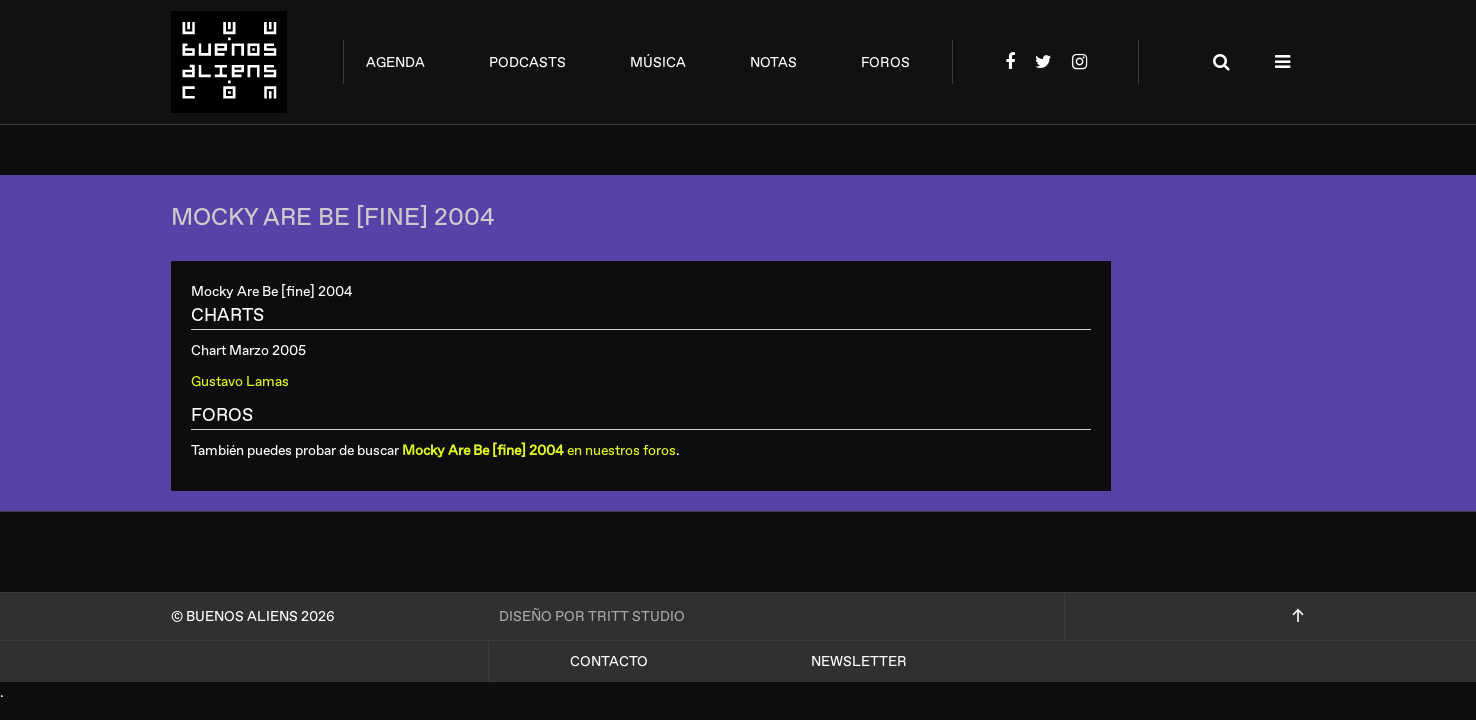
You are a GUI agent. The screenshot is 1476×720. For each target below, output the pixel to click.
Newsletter (859, 661)
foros (885, 62)
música (658, 62)
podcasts (527, 62)
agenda (395, 62)
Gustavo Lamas (240, 381)
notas (773, 62)
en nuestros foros (539, 450)
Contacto (609, 661)
